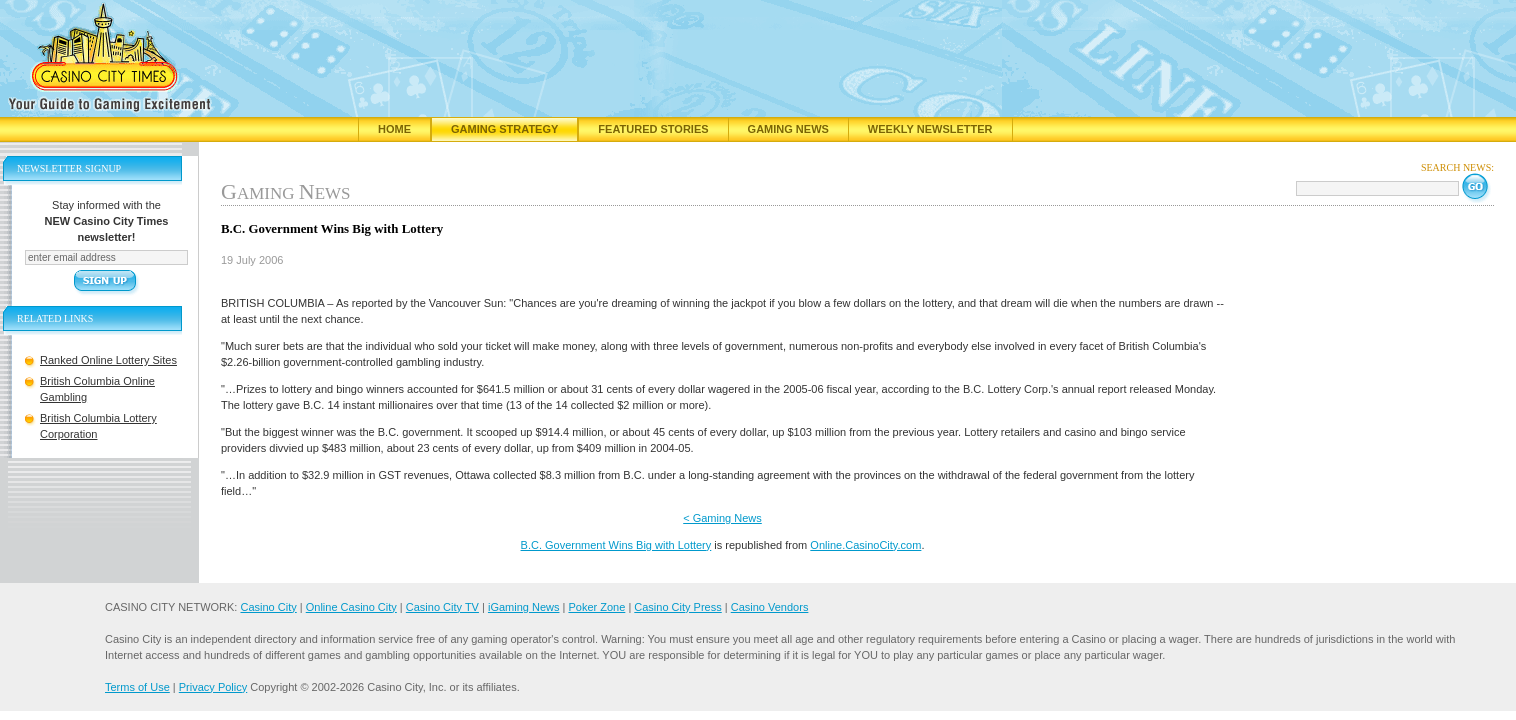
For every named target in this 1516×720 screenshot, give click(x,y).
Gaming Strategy (504, 129)
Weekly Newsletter (930, 129)
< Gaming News (722, 518)
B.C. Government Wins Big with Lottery (616, 545)
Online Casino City (351, 607)
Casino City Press (677, 607)
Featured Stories (653, 129)
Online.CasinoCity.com (865, 545)
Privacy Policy (213, 687)
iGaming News (524, 607)
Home (394, 129)
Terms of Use (137, 687)
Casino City (268, 607)
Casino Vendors (770, 607)
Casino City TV (442, 607)
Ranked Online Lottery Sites (108, 360)
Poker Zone (596, 607)
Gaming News (788, 129)
